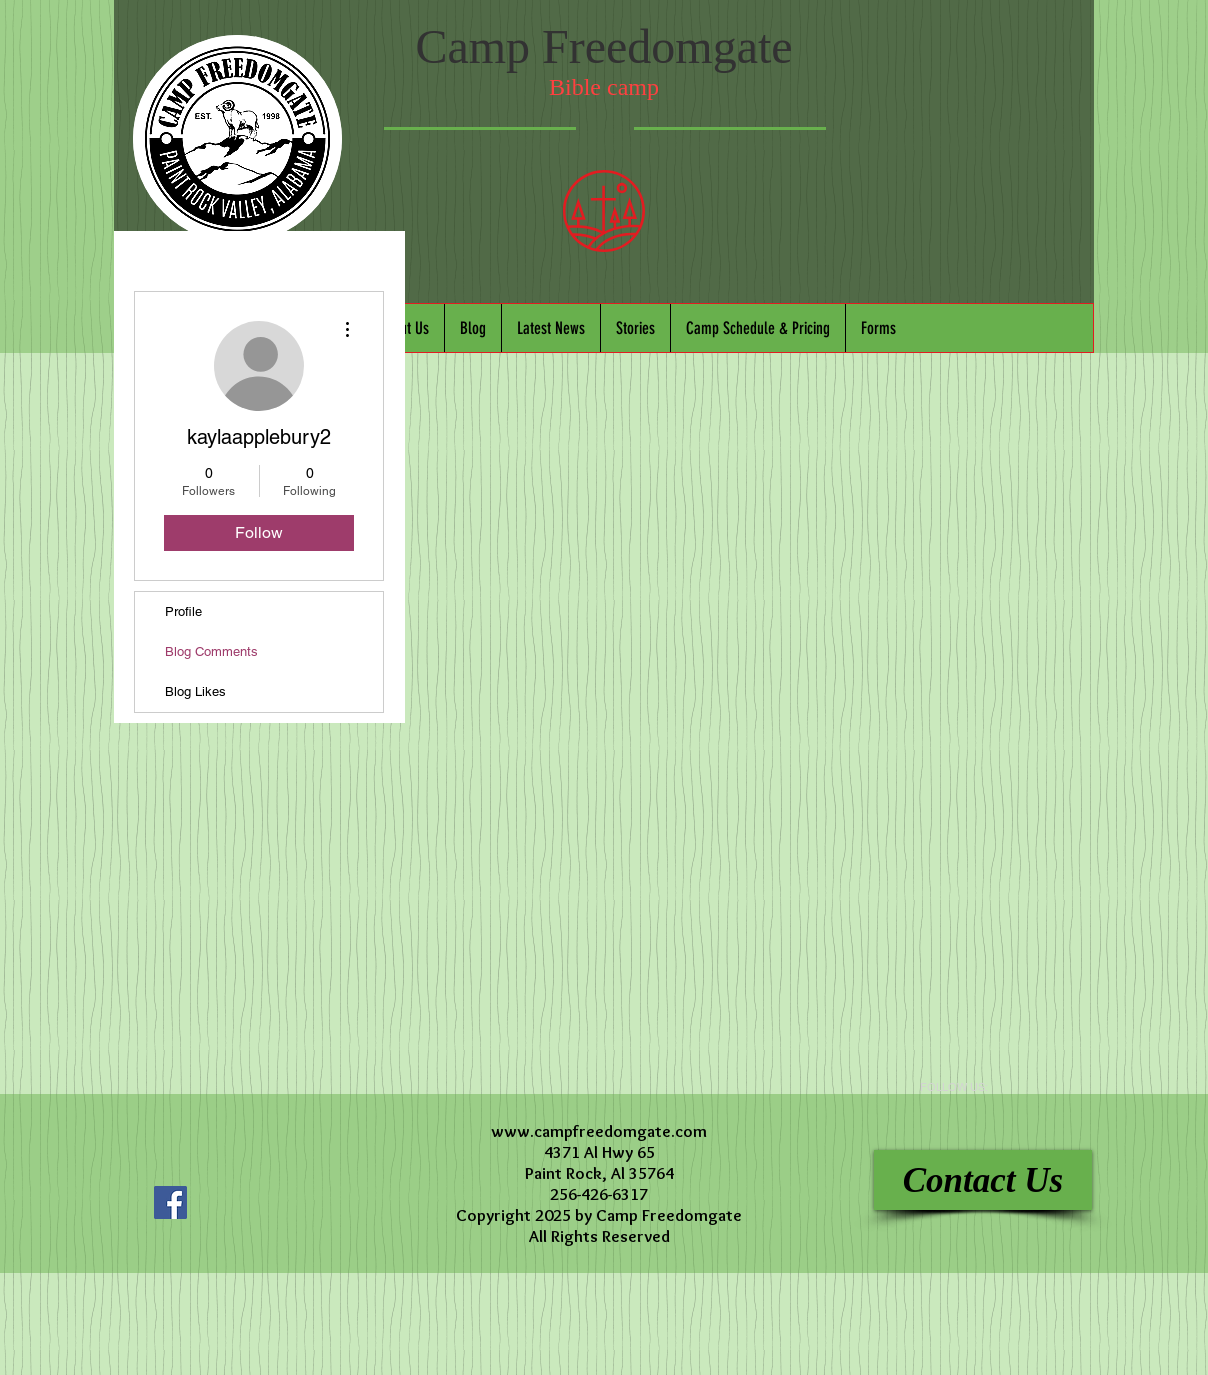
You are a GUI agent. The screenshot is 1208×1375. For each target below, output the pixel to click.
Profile (183, 611)
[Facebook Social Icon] (170, 1202)
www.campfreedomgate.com (599, 1131)
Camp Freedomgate (603, 46)
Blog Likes (195, 691)
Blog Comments (211, 651)
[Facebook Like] (269, 1161)
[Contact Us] (983, 1180)
